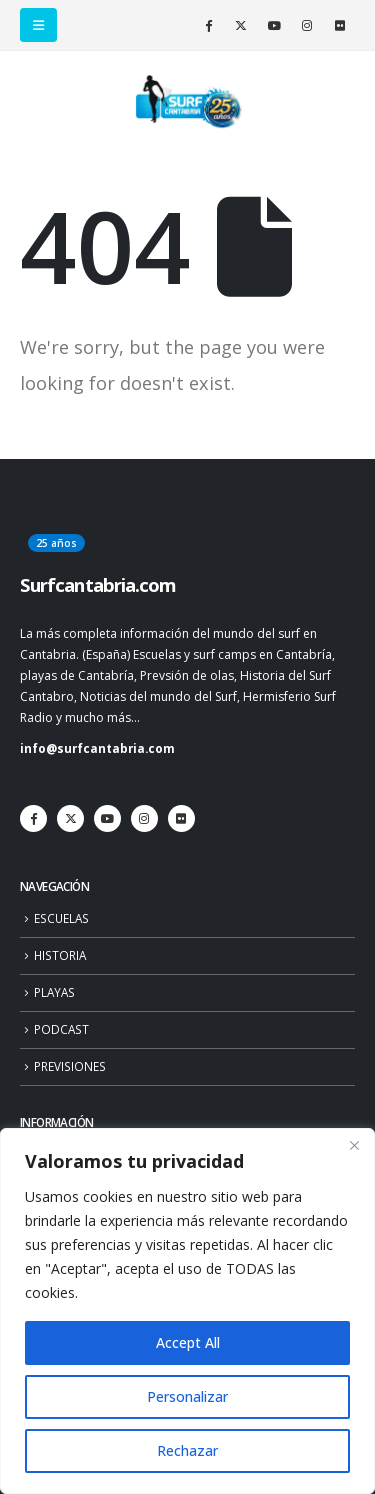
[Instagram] (307, 25)
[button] (38, 25)
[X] (241, 25)
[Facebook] (208, 25)
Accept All (188, 1342)
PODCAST (61, 1029)
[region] (187, 1311)
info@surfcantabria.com (97, 748)
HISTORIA (60, 955)
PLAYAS (54, 992)
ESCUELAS (61, 918)
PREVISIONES (70, 1066)
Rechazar (187, 1450)
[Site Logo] (188, 102)
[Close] (354, 1145)
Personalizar (187, 1396)
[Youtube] (274, 25)
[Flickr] (340, 25)
